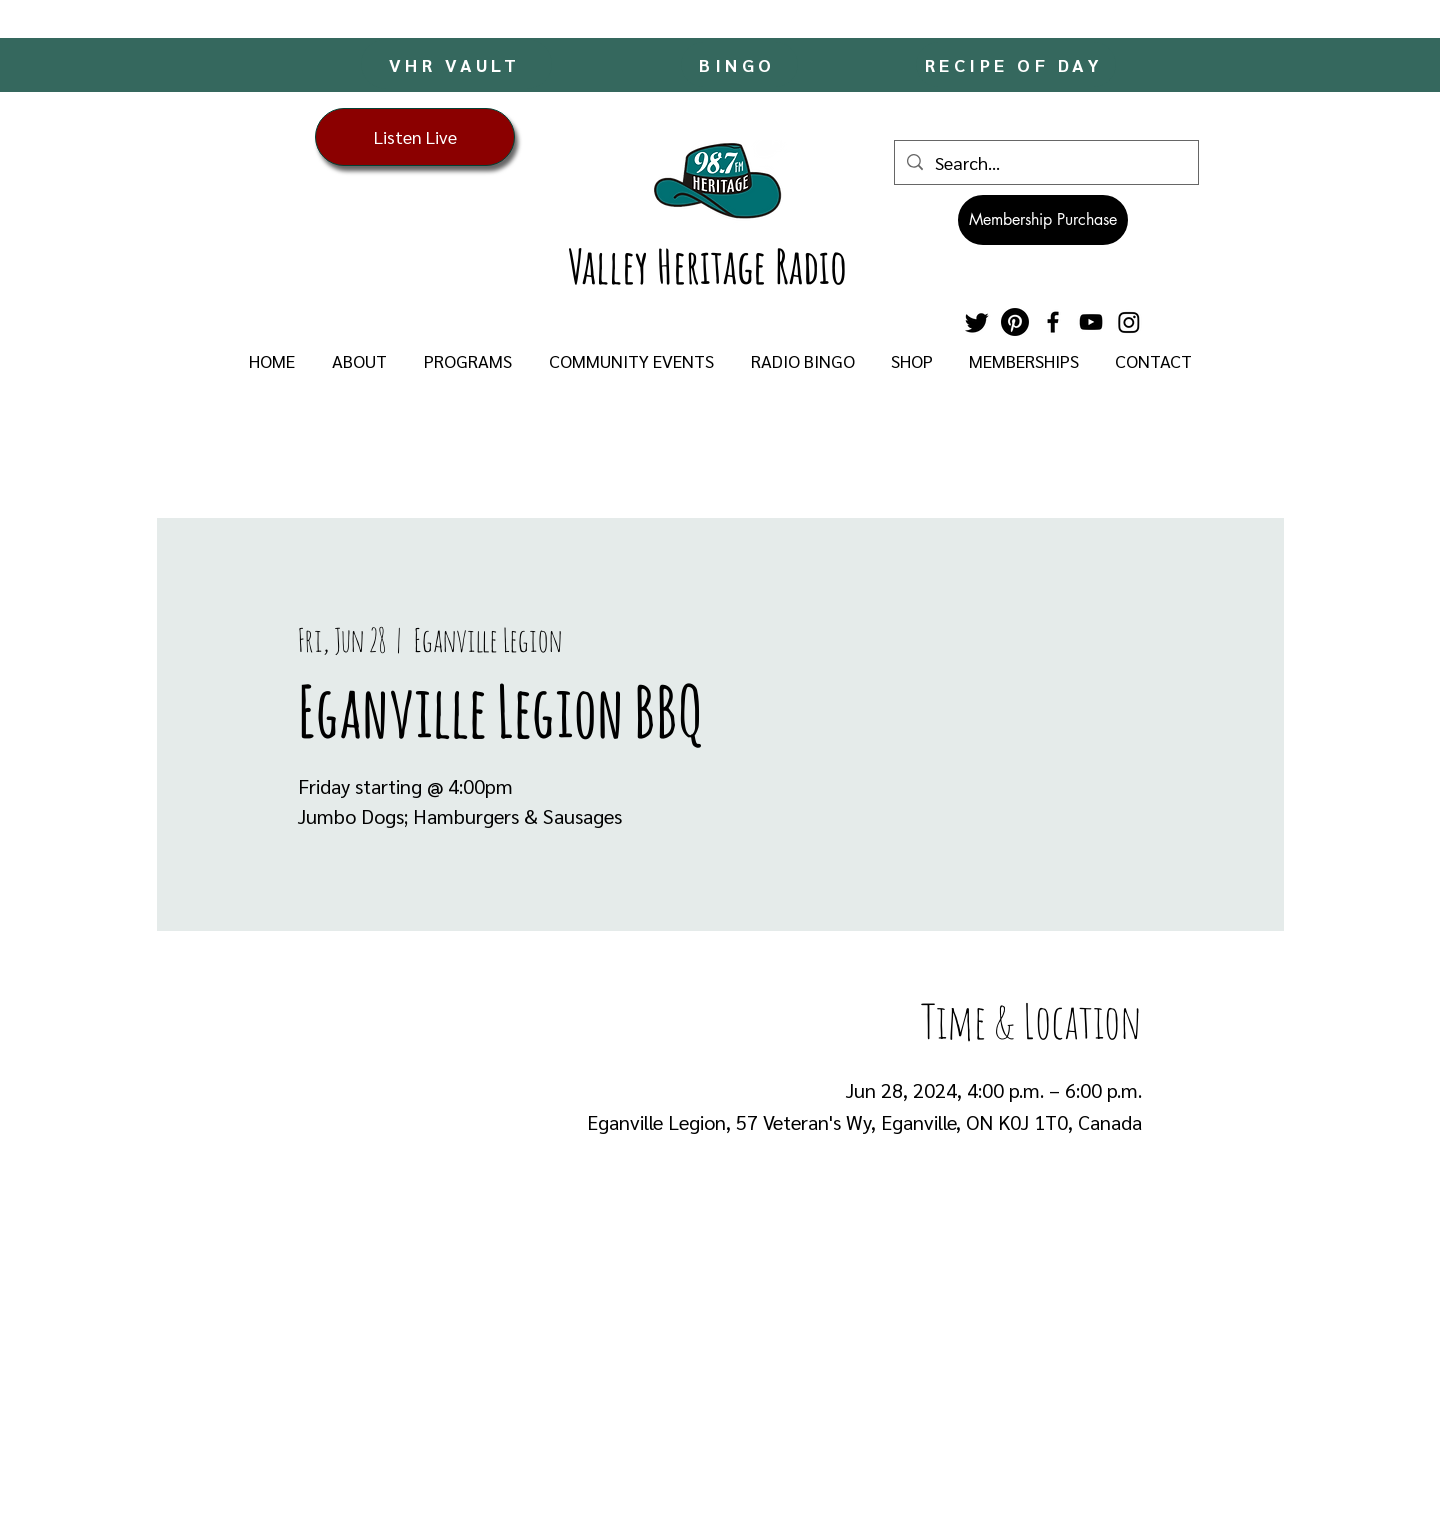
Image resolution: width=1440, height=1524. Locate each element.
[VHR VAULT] (456, 64)
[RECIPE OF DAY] (1016, 64)
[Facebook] (1053, 322)
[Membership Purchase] (1043, 220)
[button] (359, 361)
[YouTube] (1091, 322)
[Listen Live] (415, 137)
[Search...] (1045, 162)
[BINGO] (739, 64)
